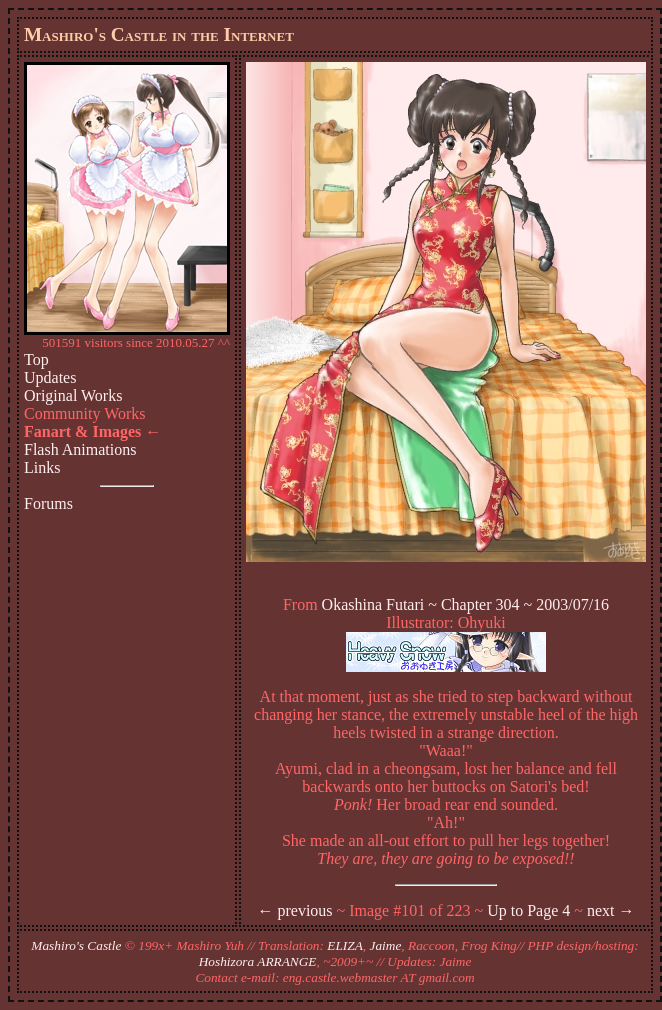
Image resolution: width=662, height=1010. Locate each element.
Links (42, 467)
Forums (48, 503)
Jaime (386, 945)
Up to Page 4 (528, 910)
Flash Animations (80, 449)
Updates (50, 377)
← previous (294, 910)
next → (611, 910)
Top (36, 359)
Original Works (73, 395)
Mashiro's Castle (76, 945)
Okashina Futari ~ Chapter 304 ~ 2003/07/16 (466, 604)
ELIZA (345, 945)
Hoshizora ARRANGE (258, 961)
